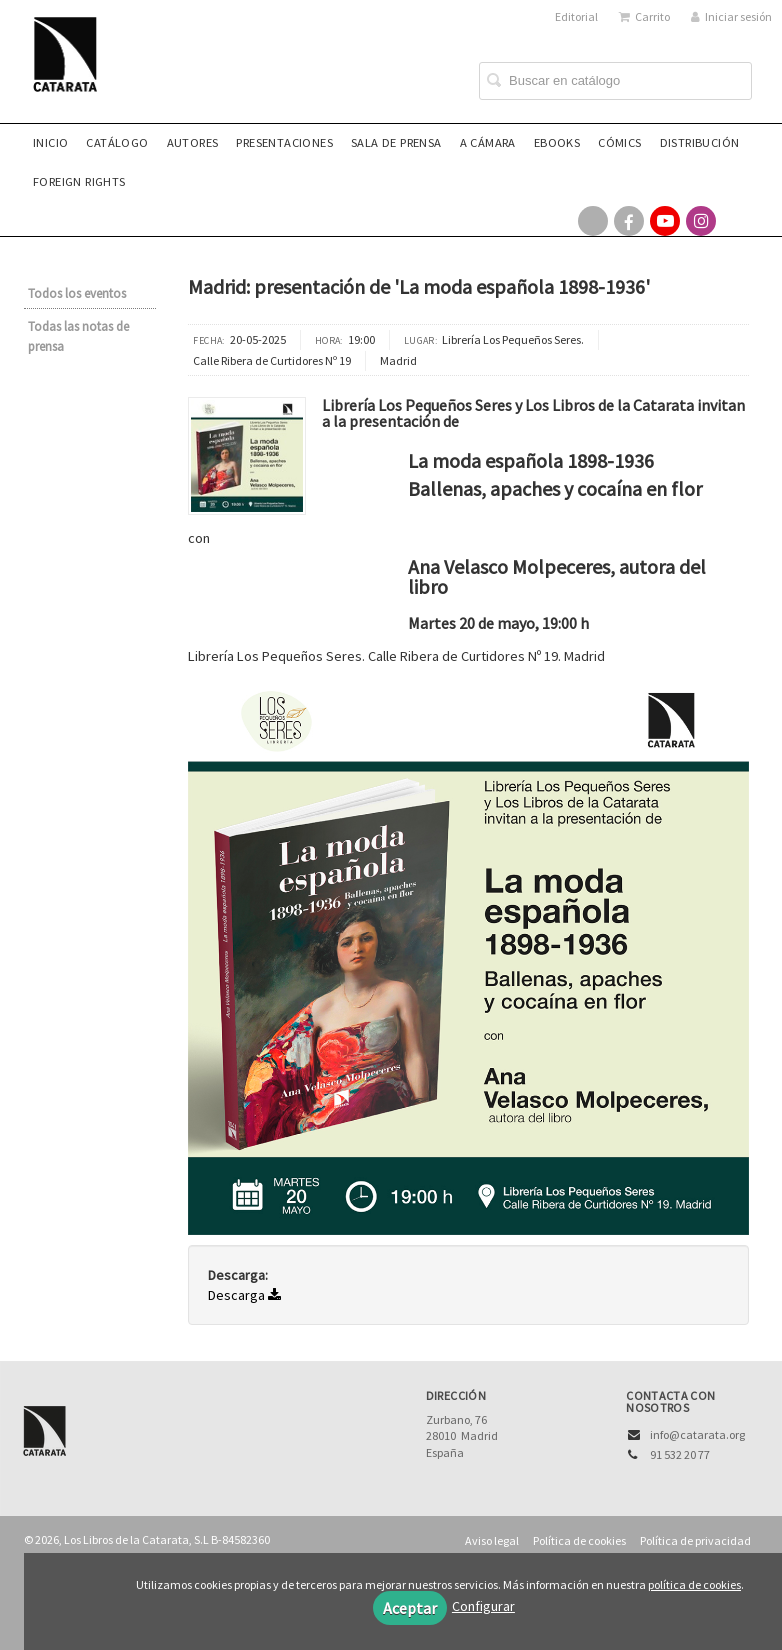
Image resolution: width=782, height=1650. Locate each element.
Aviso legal (492, 1540)
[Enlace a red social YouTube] (665, 221)
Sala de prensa (396, 142)
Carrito (644, 16)
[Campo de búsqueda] (615, 81)
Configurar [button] (483, 1606)
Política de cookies (579, 1540)
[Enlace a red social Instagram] (701, 221)
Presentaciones (284, 142)
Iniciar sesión (731, 16)
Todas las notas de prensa (78, 336)
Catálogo (117, 142)
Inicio (50, 142)
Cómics (619, 142)
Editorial (576, 16)
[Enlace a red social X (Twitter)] (593, 221)
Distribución (700, 142)
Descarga (244, 1295)
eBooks (557, 142)
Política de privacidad (695, 1540)
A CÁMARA (488, 142)
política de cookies (694, 1584)
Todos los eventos (77, 293)
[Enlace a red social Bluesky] (737, 221)
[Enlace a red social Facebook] (629, 221)
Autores (193, 142)
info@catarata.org (697, 1434)
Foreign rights (79, 181)
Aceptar (410, 1608)
